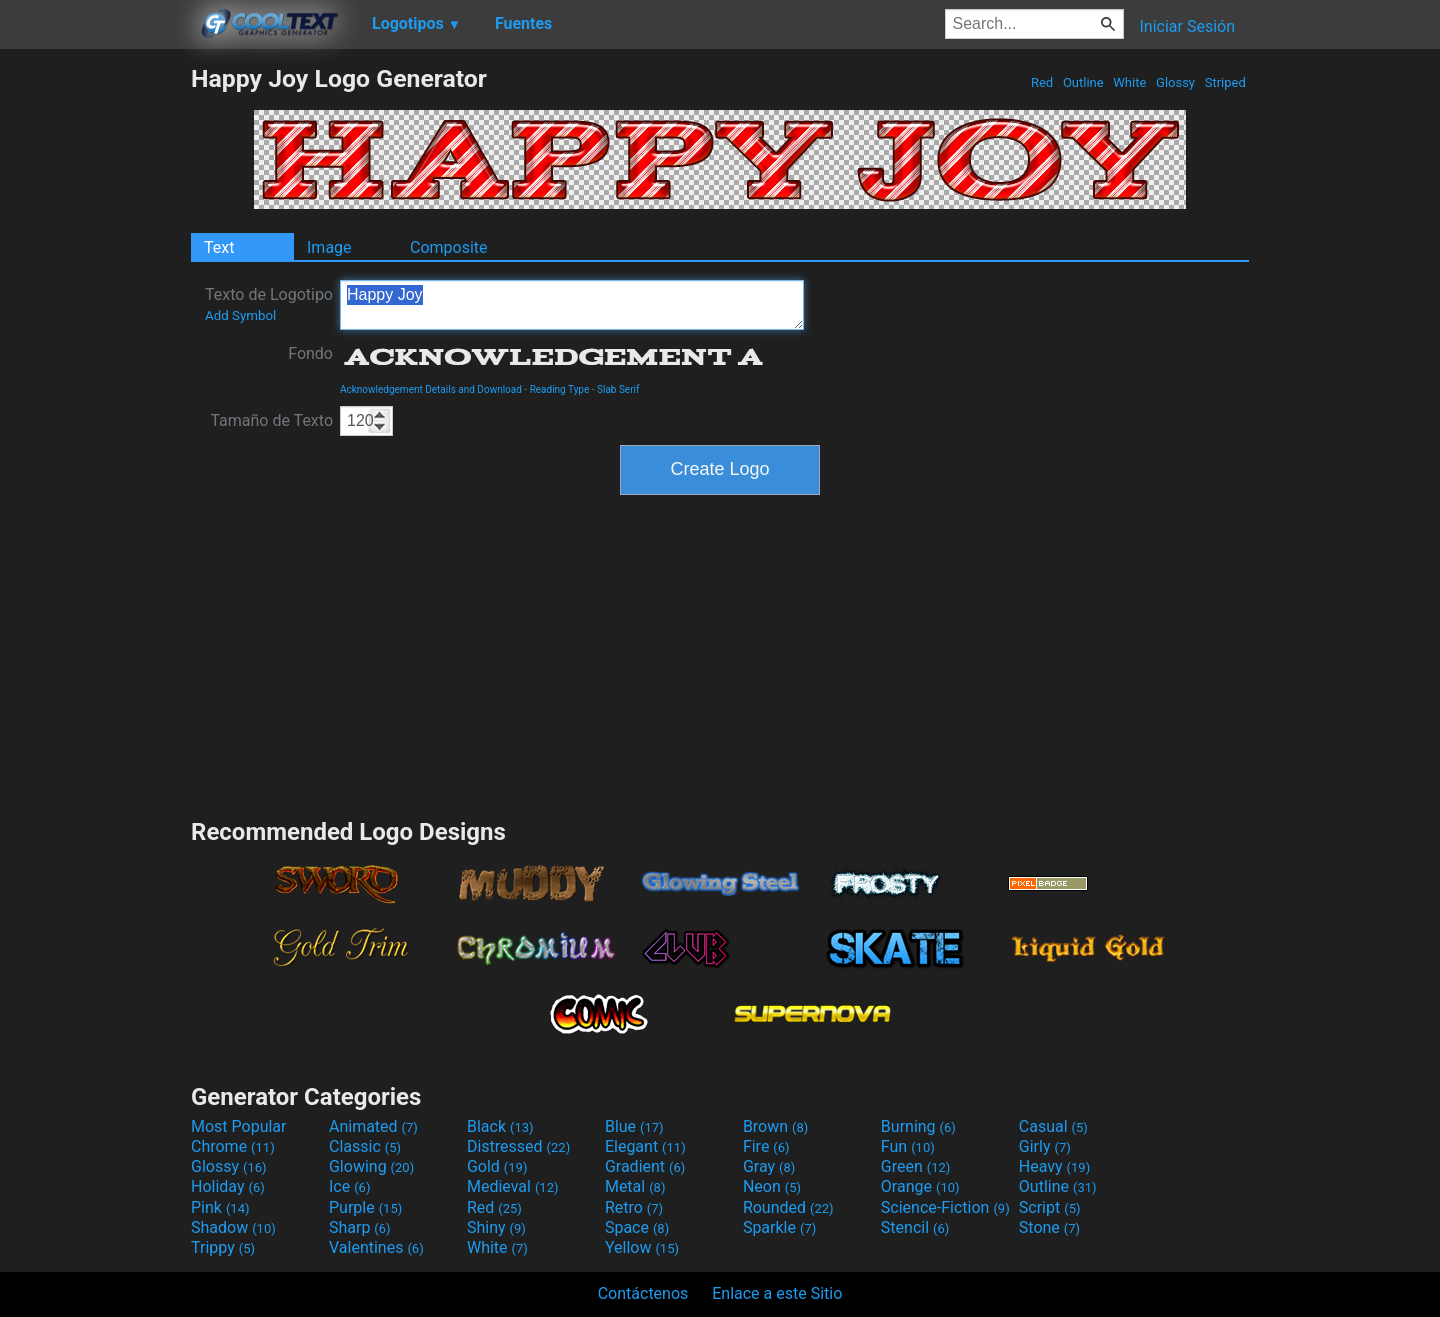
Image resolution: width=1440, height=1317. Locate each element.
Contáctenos (643, 1293)
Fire (766, 1146)
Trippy (223, 1247)
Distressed (518, 1146)
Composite (449, 247)
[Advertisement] (95, 364)
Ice (349, 1186)
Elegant (645, 1146)
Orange (920, 1186)
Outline (1083, 82)
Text (219, 247)
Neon (772, 1186)
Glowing (371, 1166)
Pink (220, 1207)
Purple (365, 1207)
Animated (373, 1126)
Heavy (1054, 1166)
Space (637, 1227)
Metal (635, 1186)
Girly (1045, 1146)
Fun (908, 1146)
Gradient (645, 1166)
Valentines (376, 1247)
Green (916, 1166)
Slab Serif (618, 389)
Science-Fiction (945, 1207)
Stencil (915, 1227)
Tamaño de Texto (271, 420)
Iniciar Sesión (1187, 26)
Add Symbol (240, 315)
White (1129, 82)
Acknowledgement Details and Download (431, 389)
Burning (918, 1126)
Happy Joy (572, 305)
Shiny (496, 1227)
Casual (1053, 1126)
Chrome (233, 1146)
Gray (769, 1166)
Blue (634, 1126)
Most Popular (239, 1126)
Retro (634, 1207)
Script (1050, 1207)
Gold (497, 1166)
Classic (365, 1146)
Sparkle (779, 1227)
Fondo (310, 353)
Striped (1225, 82)
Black (500, 1126)
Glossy (1175, 82)
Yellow (642, 1247)
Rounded (788, 1207)
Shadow (233, 1227)
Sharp (360, 1227)
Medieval (513, 1186)
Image (329, 247)
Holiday (228, 1186)
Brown (775, 1126)
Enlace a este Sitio (777, 1293)
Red (1042, 82)
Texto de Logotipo (269, 304)
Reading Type (560, 389)
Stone (1049, 1227)
